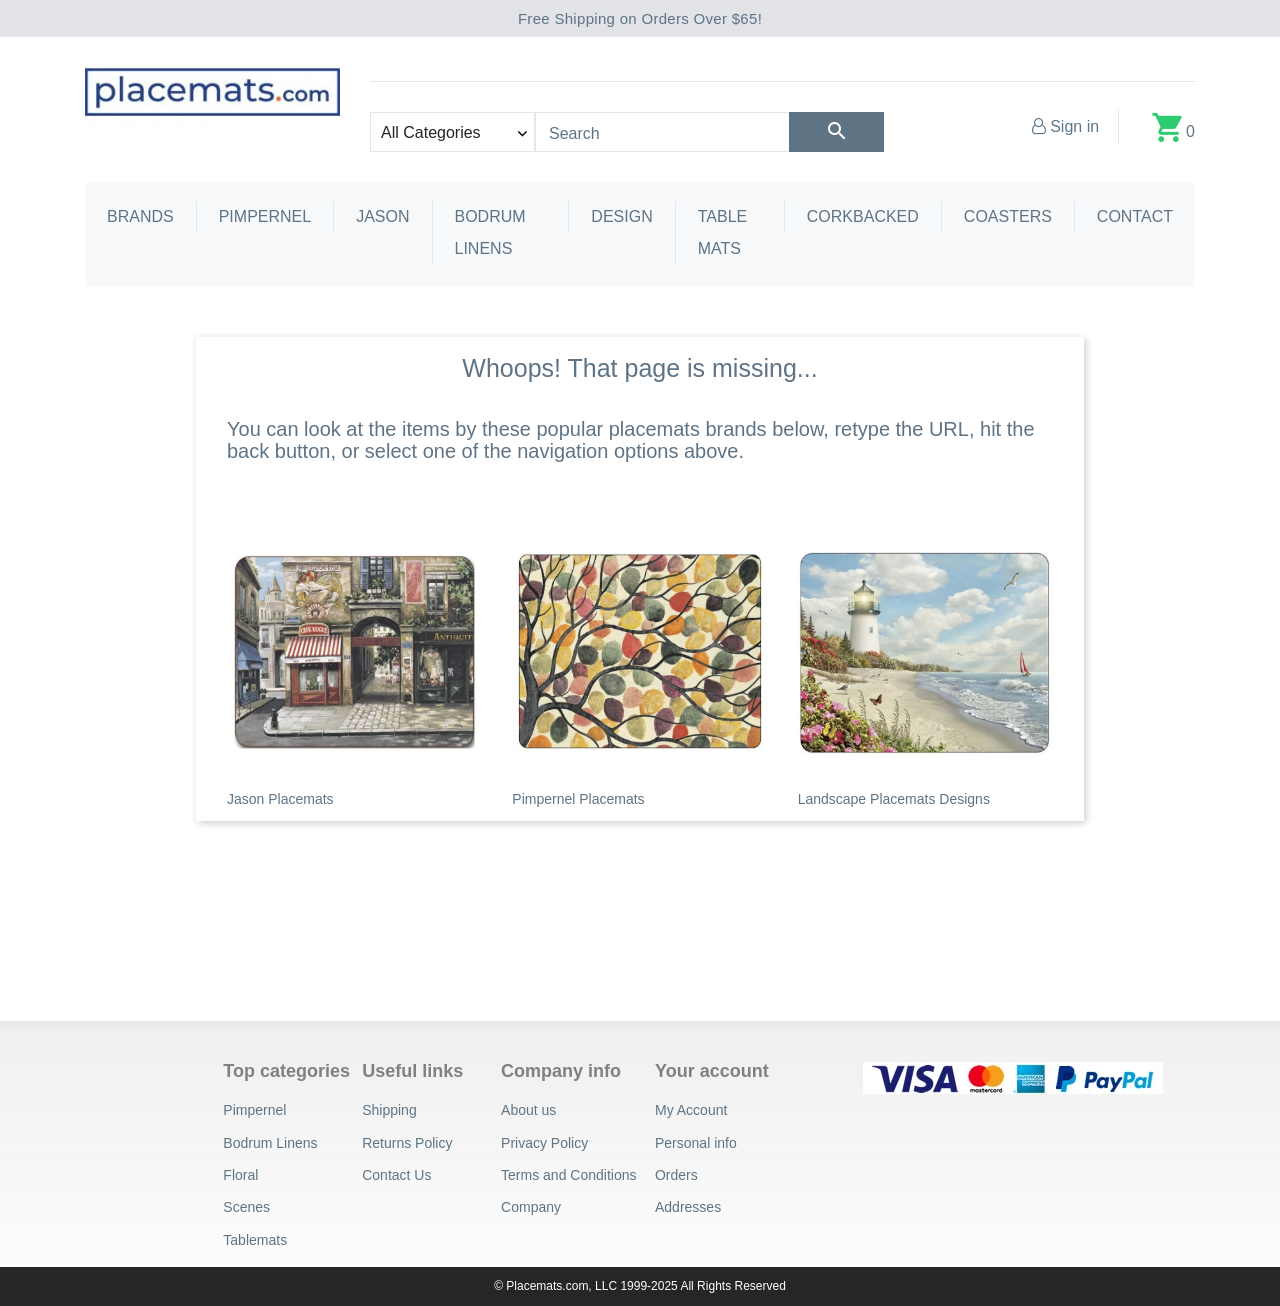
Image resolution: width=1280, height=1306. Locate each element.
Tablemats (255, 1240)
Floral (240, 1175)
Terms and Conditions (568, 1175)
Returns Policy (407, 1143)
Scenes (246, 1207)
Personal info (696, 1143)
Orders (676, 1175)
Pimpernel (265, 216)
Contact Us (396, 1175)
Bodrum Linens (490, 232)
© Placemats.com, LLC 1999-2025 (586, 1286)
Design (621, 216)
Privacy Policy (544, 1143)
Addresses (688, 1207)
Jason (382, 216)
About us (528, 1110)
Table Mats (723, 232)
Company (531, 1207)
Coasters (1008, 216)
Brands (140, 216)
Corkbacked (863, 216)
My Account (691, 1110)
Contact (1135, 216)
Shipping (389, 1110)
